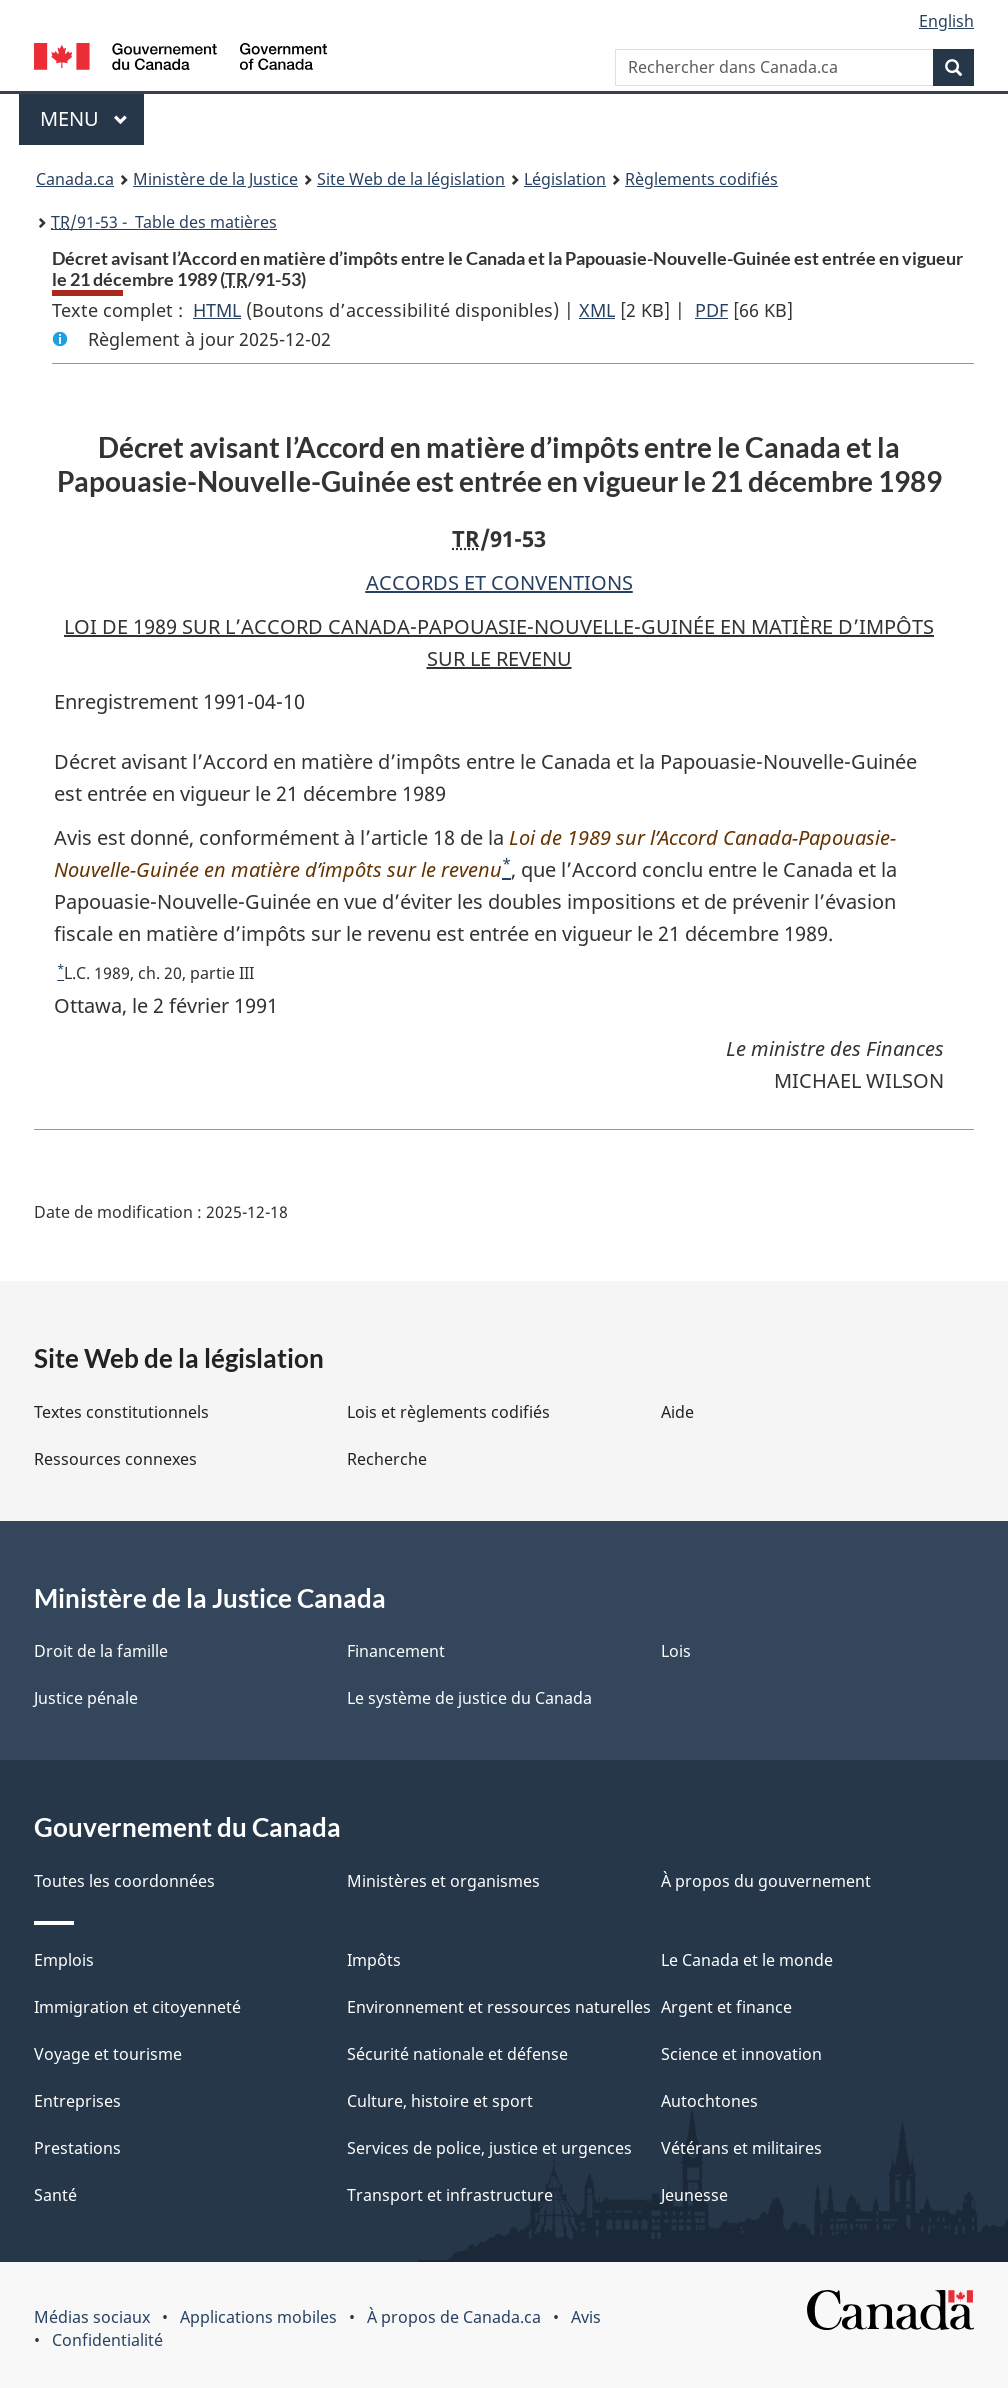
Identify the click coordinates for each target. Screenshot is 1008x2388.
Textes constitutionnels (121, 1412)
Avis (586, 2317)
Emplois (64, 1960)
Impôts (374, 1960)
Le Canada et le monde (747, 1960)
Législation (565, 179)
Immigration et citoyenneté (137, 2007)
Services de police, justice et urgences (489, 2148)
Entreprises (77, 2101)
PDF (711, 310)
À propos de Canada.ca (454, 2317)
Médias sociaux (92, 2317)
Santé (55, 2195)
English (946, 21)
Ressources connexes (115, 1459)
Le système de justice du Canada (469, 1698)
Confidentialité (107, 2340)
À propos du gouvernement (766, 1881)
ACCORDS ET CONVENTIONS (499, 582)
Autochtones (709, 2101)
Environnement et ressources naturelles (499, 2007)
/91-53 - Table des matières (164, 222)
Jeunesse (694, 2195)
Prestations (77, 2148)
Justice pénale (86, 1698)
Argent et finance (726, 2007)
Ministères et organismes (443, 1881)
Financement (396, 1651)
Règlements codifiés (701, 179)
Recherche (387, 1459)
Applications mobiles (258, 2317)
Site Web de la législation (411, 179)
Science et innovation (741, 2054)
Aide (677, 1412)
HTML (217, 310)
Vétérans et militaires (741, 2148)
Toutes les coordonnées (124, 1881)
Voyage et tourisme (108, 2054)
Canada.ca (75, 179)
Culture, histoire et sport (440, 2101)
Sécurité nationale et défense (457, 2054)
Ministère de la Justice (215, 179)
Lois (676, 1651)
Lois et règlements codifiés (448, 1412)
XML (597, 310)
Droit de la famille (101, 1651)
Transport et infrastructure (450, 2195)
